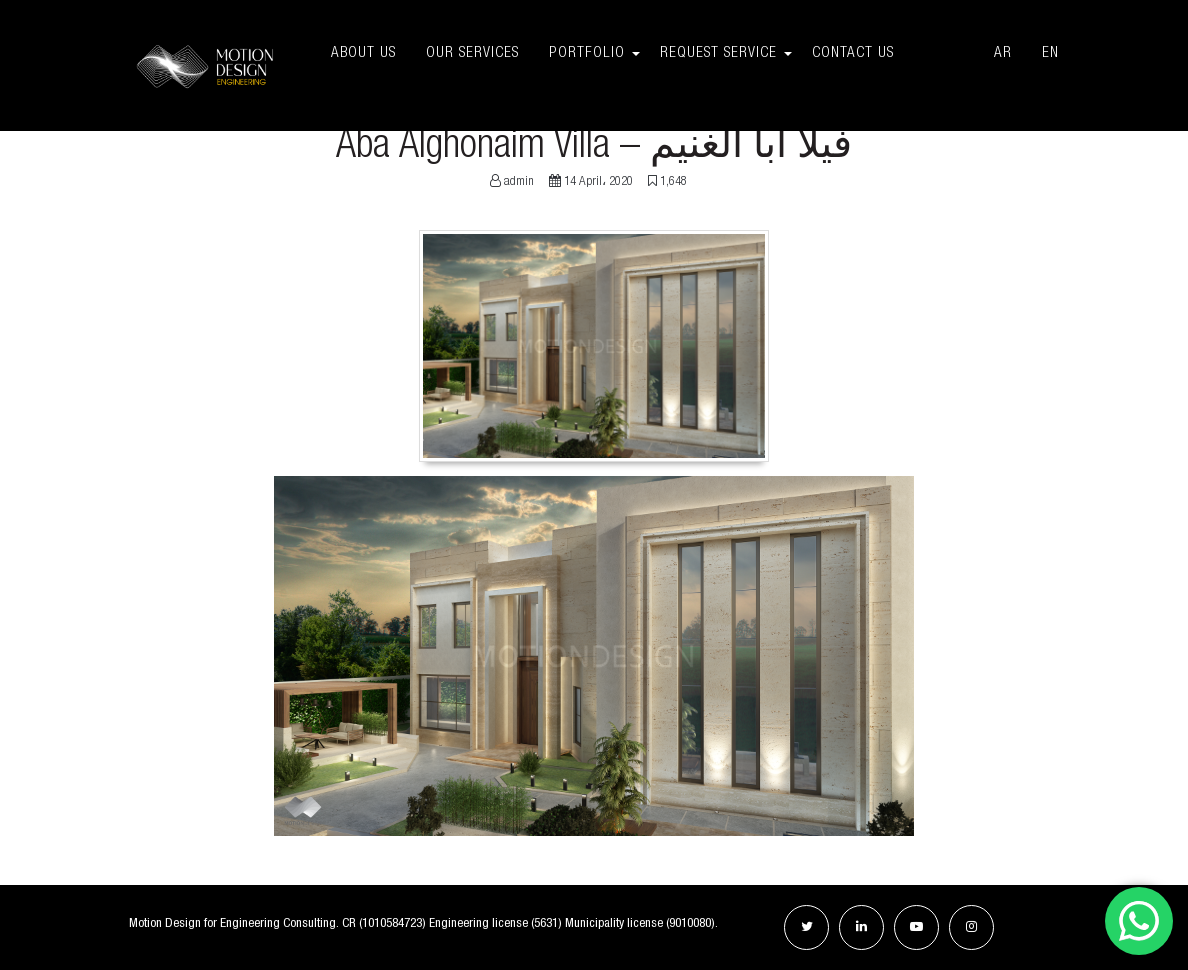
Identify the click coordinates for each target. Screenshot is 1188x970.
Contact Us (888, 53)
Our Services (472, 53)
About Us (363, 53)
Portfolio (587, 53)
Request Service (718, 53)
